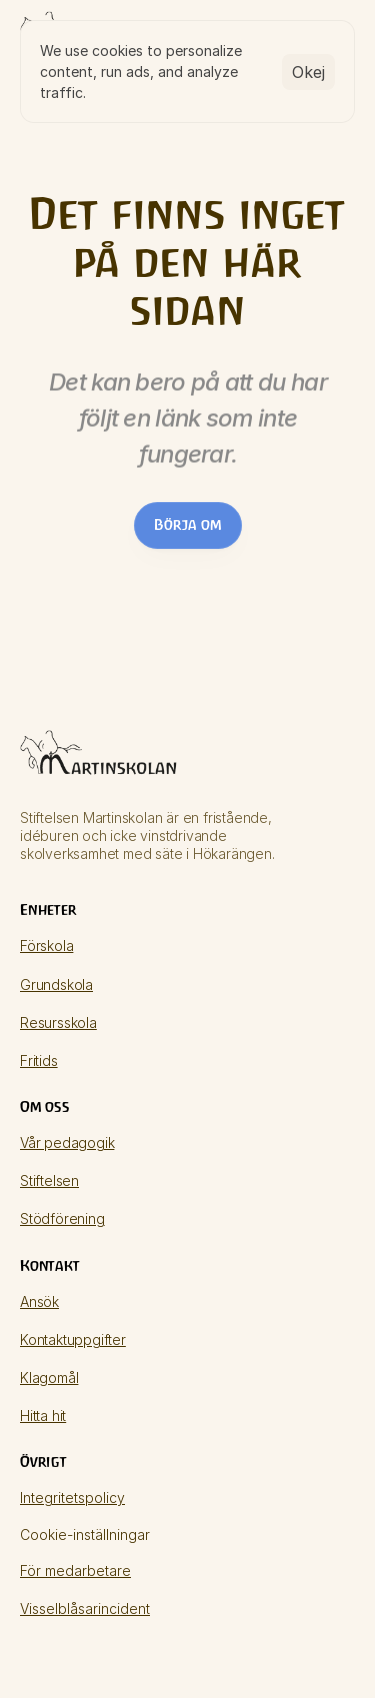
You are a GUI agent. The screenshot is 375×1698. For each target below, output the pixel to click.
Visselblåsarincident (85, 1608)
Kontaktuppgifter (73, 1339)
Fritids (39, 1060)
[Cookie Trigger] (85, 1535)
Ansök (39, 1301)
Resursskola (58, 1022)
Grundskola (56, 984)
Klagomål (49, 1377)
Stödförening (62, 1218)
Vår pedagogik (67, 1142)
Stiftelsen (49, 1180)
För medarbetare (75, 1570)
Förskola (46, 945)
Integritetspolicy (72, 1497)
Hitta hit (43, 1415)
